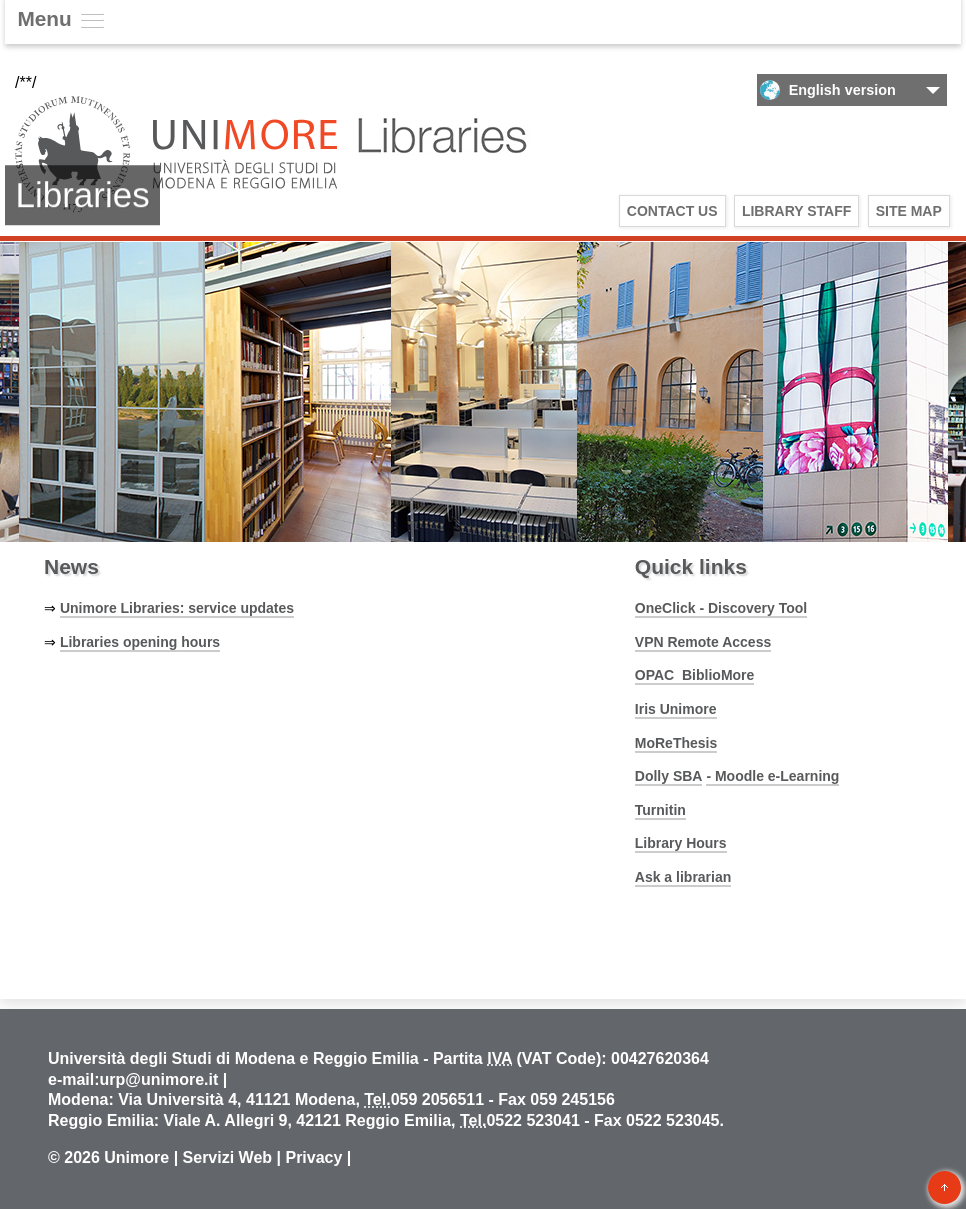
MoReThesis (676, 743)
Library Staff (796, 211)
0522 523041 (532, 1120)
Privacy (313, 1157)
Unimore (136, 1157)
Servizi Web (228, 1157)
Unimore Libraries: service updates (177, 608)
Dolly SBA (669, 776)
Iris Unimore (676, 709)
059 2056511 (437, 1099)
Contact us (672, 211)
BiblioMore (718, 675)
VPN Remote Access (703, 642)
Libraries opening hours (140, 642)
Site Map (909, 211)
